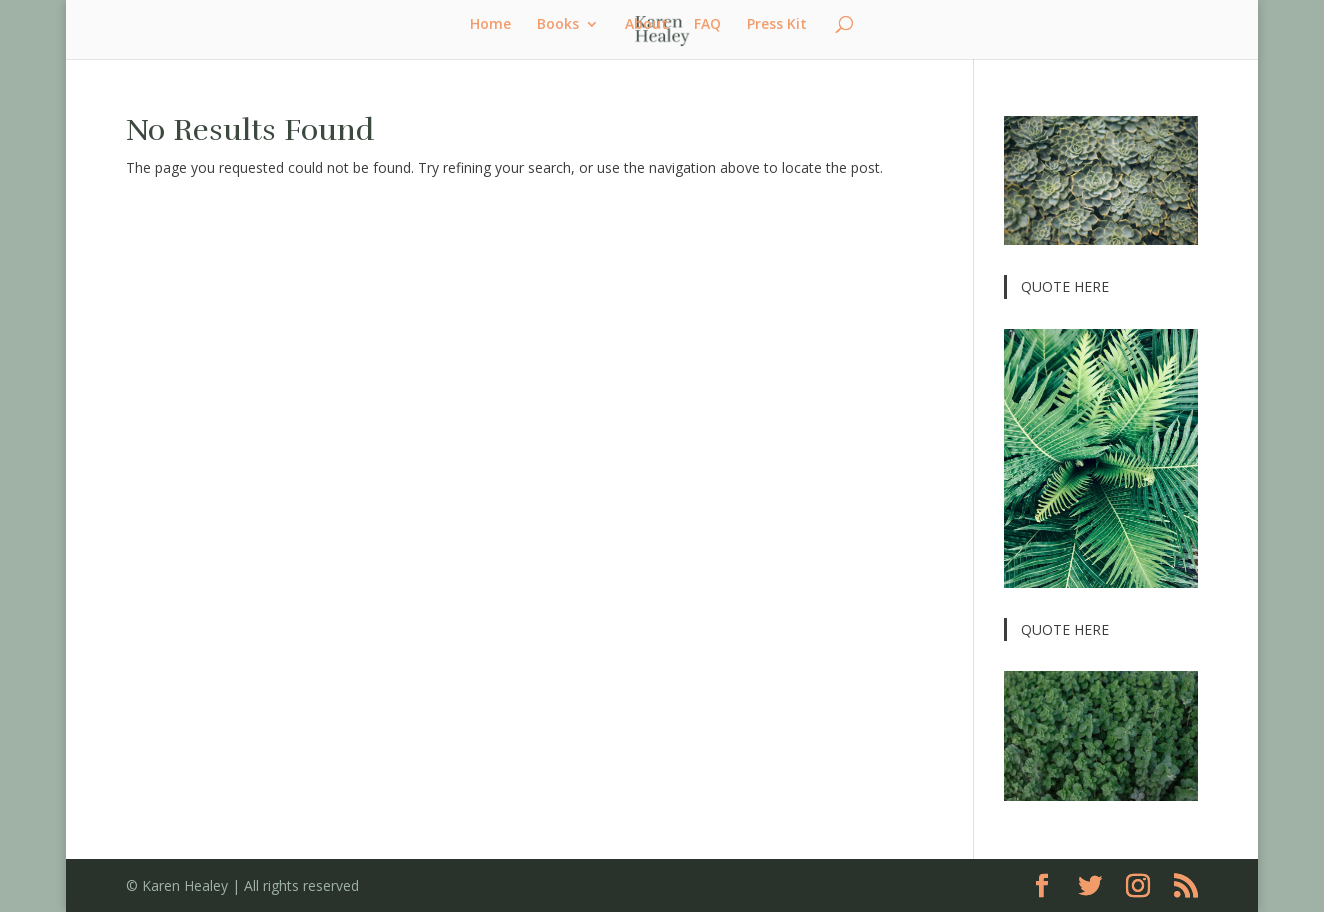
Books (558, 25)
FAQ (707, 25)
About (646, 25)
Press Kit (777, 25)
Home (490, 25)
